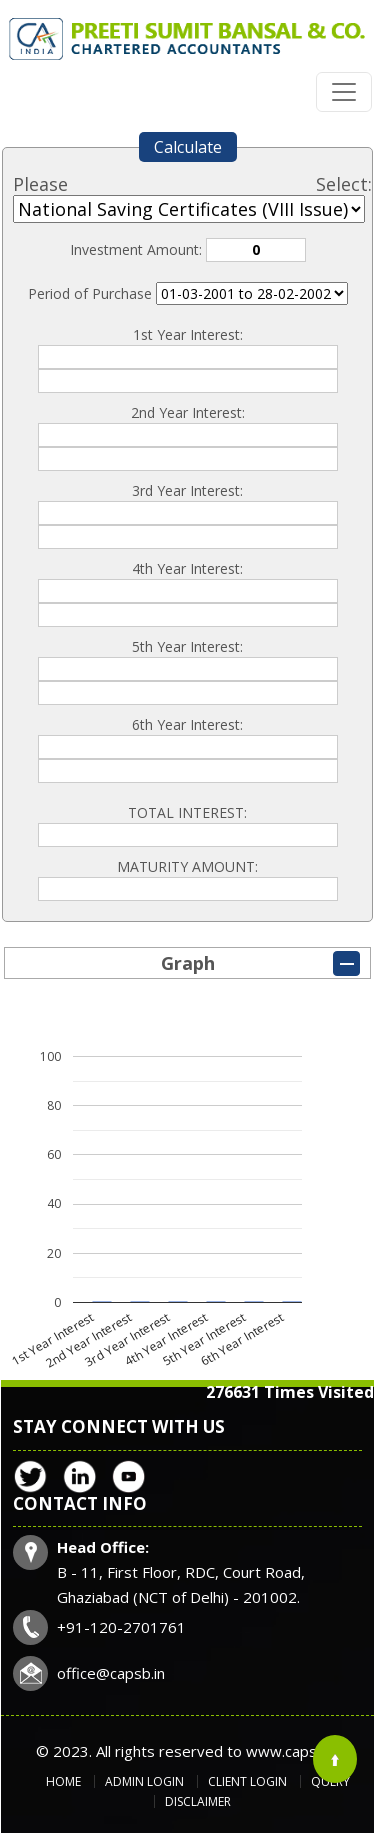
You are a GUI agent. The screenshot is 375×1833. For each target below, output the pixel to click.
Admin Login (144, 1781)
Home (63, 1781)
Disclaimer (198, 1801)
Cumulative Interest (252, 293)
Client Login (247, 1781)
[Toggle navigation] (344, 92)
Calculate (188, 147)
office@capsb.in (111, 1673)
